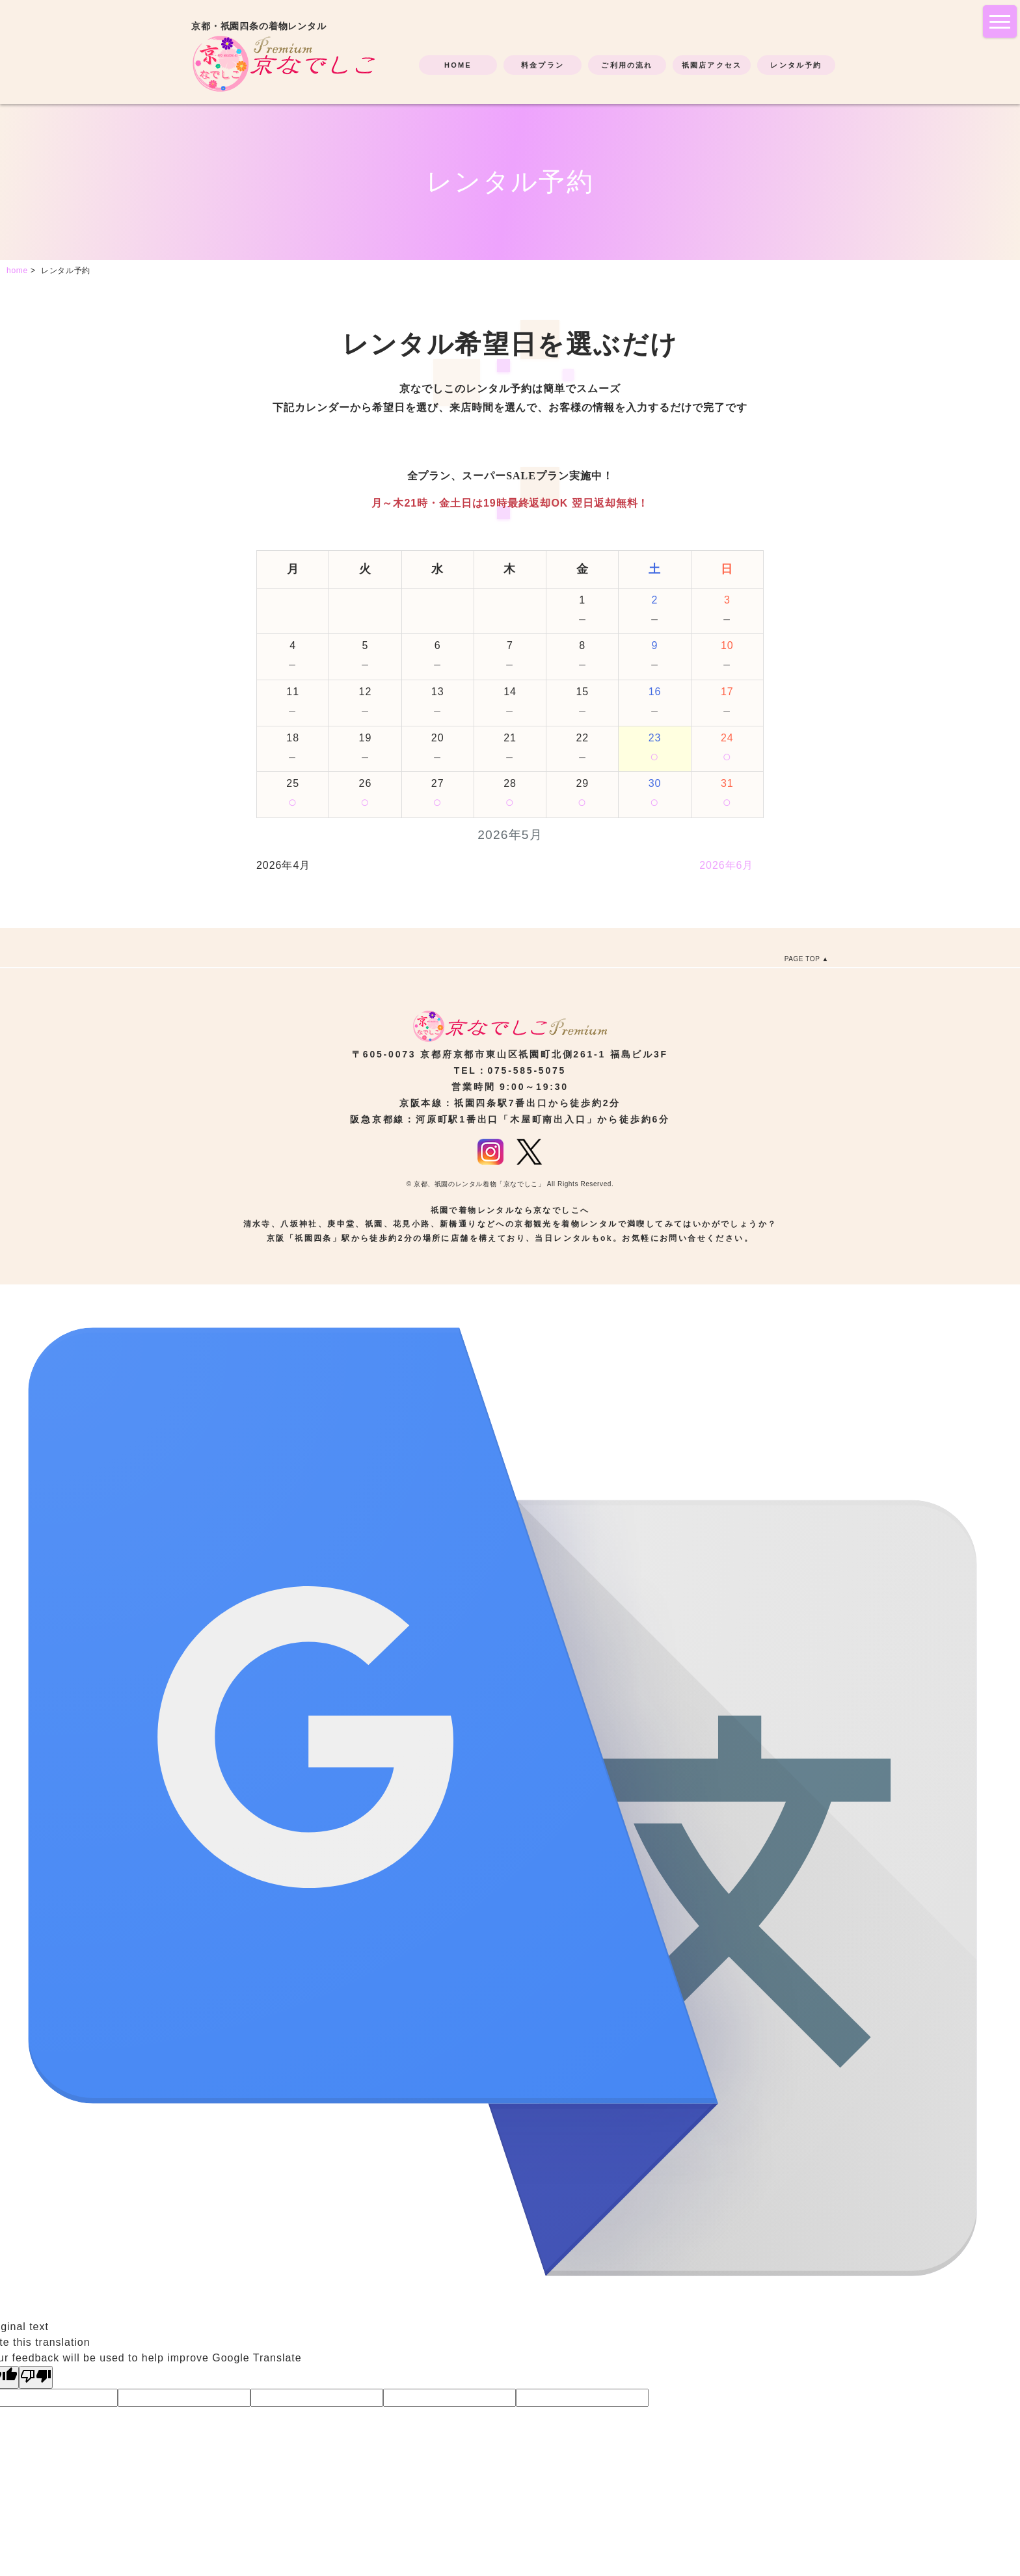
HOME (458, 65)
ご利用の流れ (626, 65)
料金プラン (542, 65)
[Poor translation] (36, 2377)
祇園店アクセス (712, 65)
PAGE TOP (802, 959)
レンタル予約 (796, 65)
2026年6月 (726, 865)
